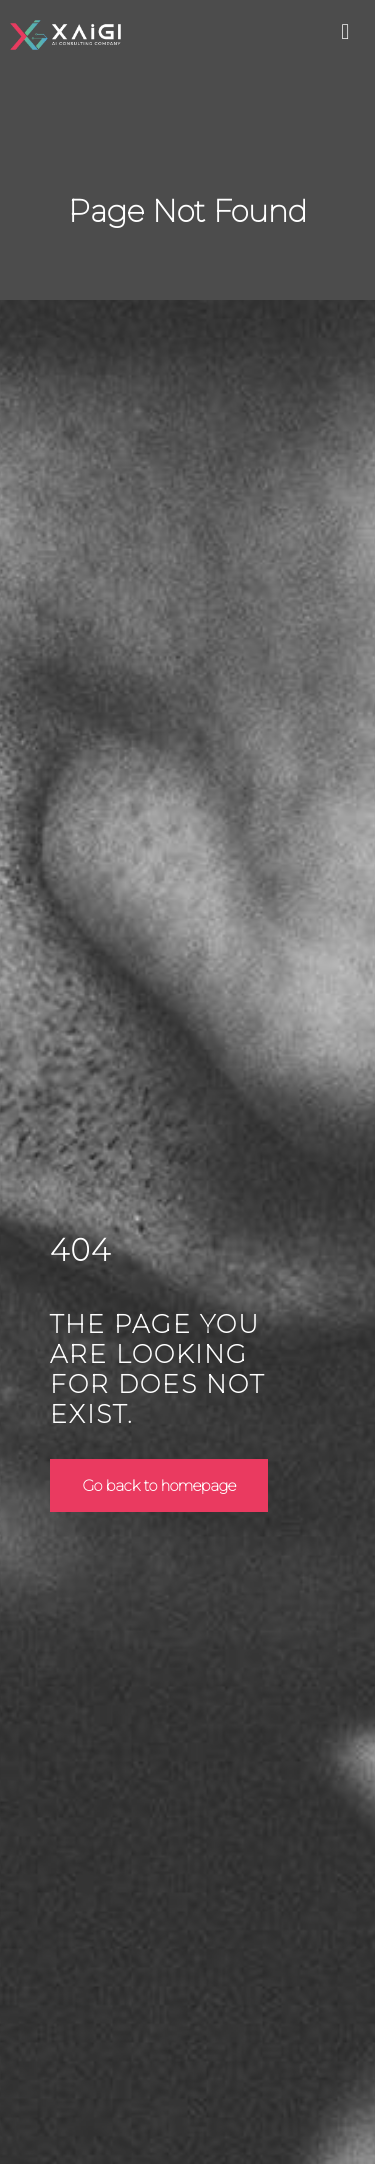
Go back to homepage (159, 1485)
